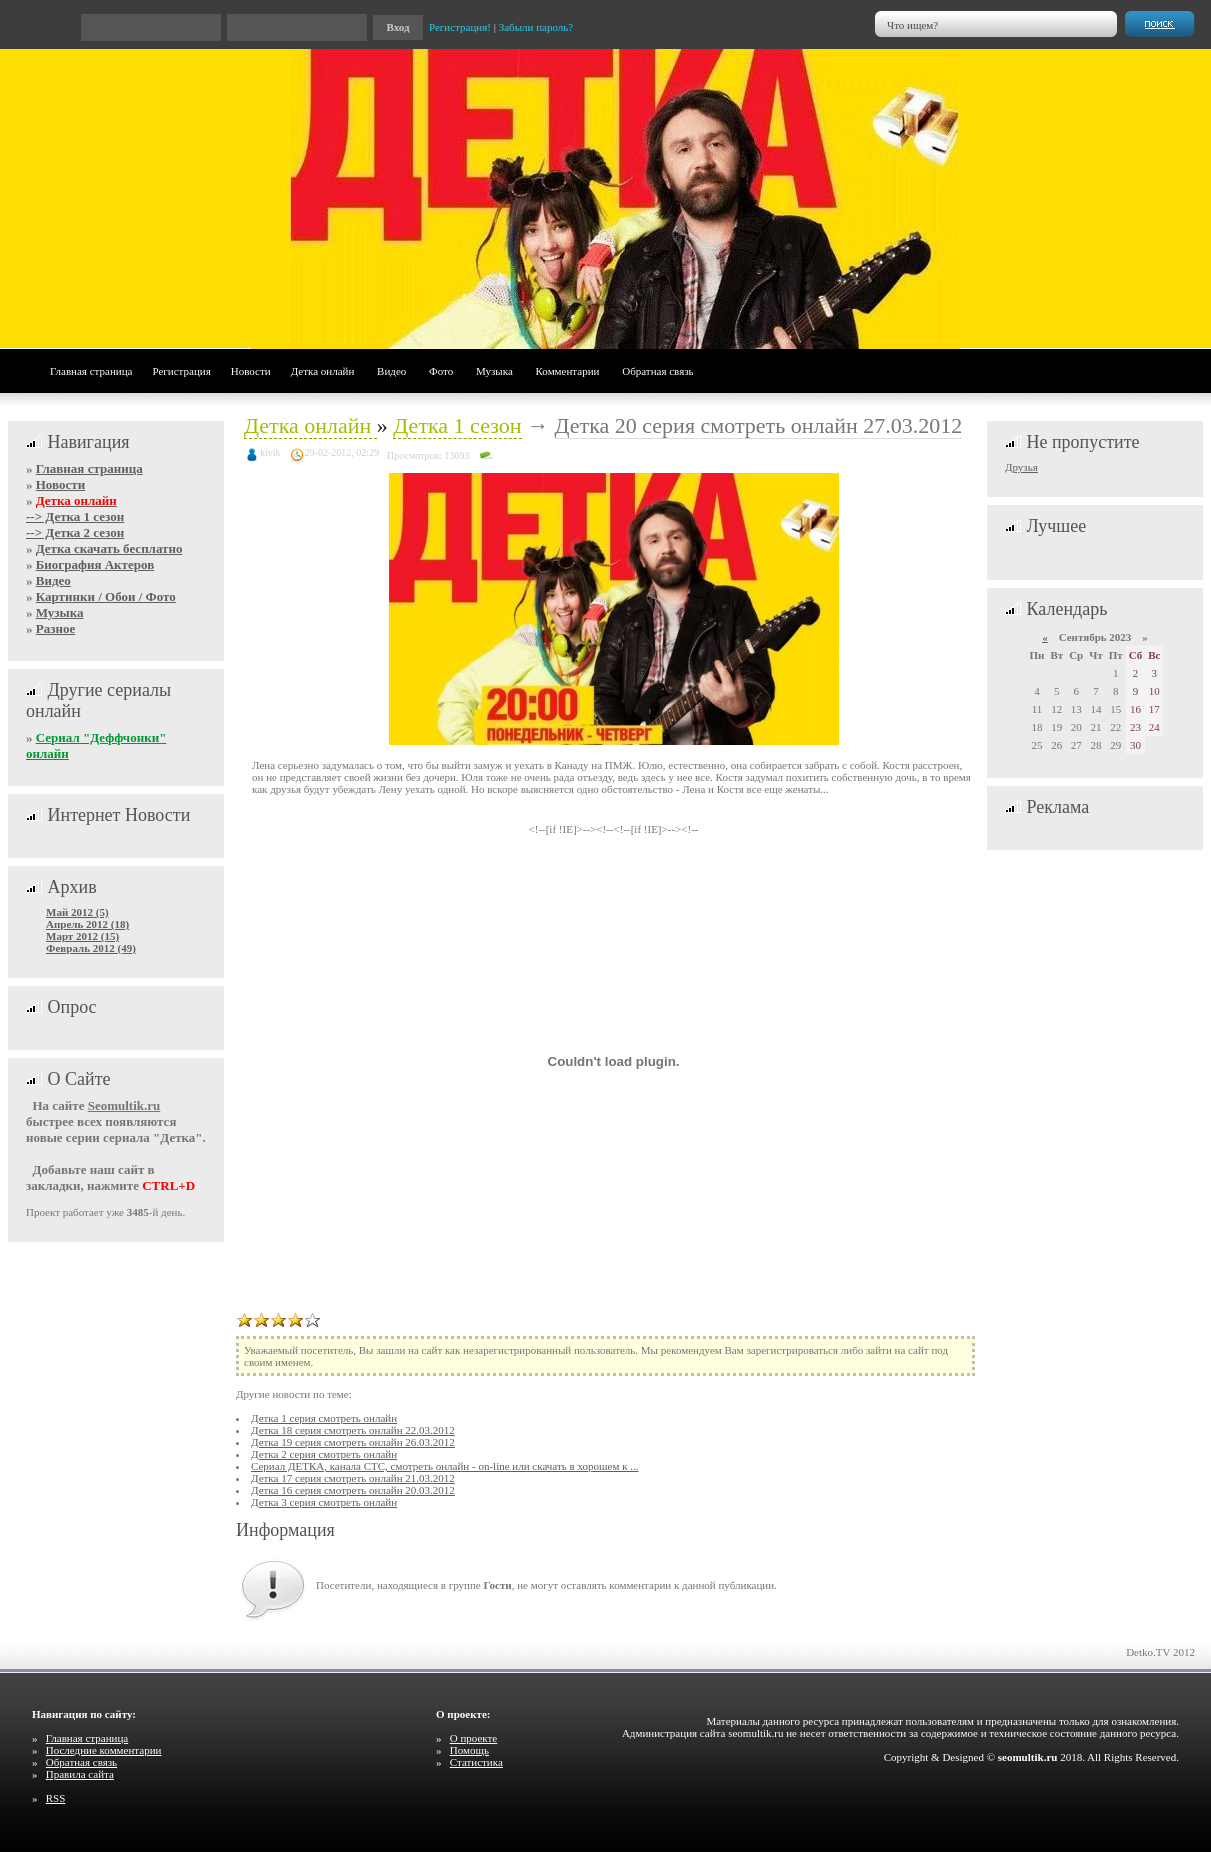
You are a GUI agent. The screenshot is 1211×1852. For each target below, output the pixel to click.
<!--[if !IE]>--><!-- (614, 829)
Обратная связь (657, 371)
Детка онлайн (323, 371)
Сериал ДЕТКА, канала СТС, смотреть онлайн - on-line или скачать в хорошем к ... (444, 1466)
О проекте (474, 1738)
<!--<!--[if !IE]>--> (638, 829)
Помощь (469, 1750)
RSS (56, 1798)
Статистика (476, 1762)
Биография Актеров (95, 564)
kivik (270, 452)
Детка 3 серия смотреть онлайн (324, 1502)
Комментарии (568, 371)
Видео (391, 371)
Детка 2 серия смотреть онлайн (324, 1454)
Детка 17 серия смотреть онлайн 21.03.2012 (353, 1478)
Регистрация (181, 371)
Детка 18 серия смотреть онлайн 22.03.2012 (353, 1430)
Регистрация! (460, 27)
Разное (55, 628)
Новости (251, 371)
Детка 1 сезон (457, 425)
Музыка (494, 371)
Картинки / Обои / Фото (106, 596)
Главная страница (91, 371)
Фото (441, 371)
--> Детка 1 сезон (75, 516)
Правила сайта (80, 1774)
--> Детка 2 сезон (75, 532)
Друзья (1021, 467)
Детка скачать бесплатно (109, 548)
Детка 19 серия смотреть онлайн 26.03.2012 (353, 1442)
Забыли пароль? (536, 27)
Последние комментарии (104, 1750)
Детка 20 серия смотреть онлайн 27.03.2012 (759, 425)
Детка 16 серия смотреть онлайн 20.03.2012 (353, 1490)
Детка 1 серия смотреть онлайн (324, 1418)
